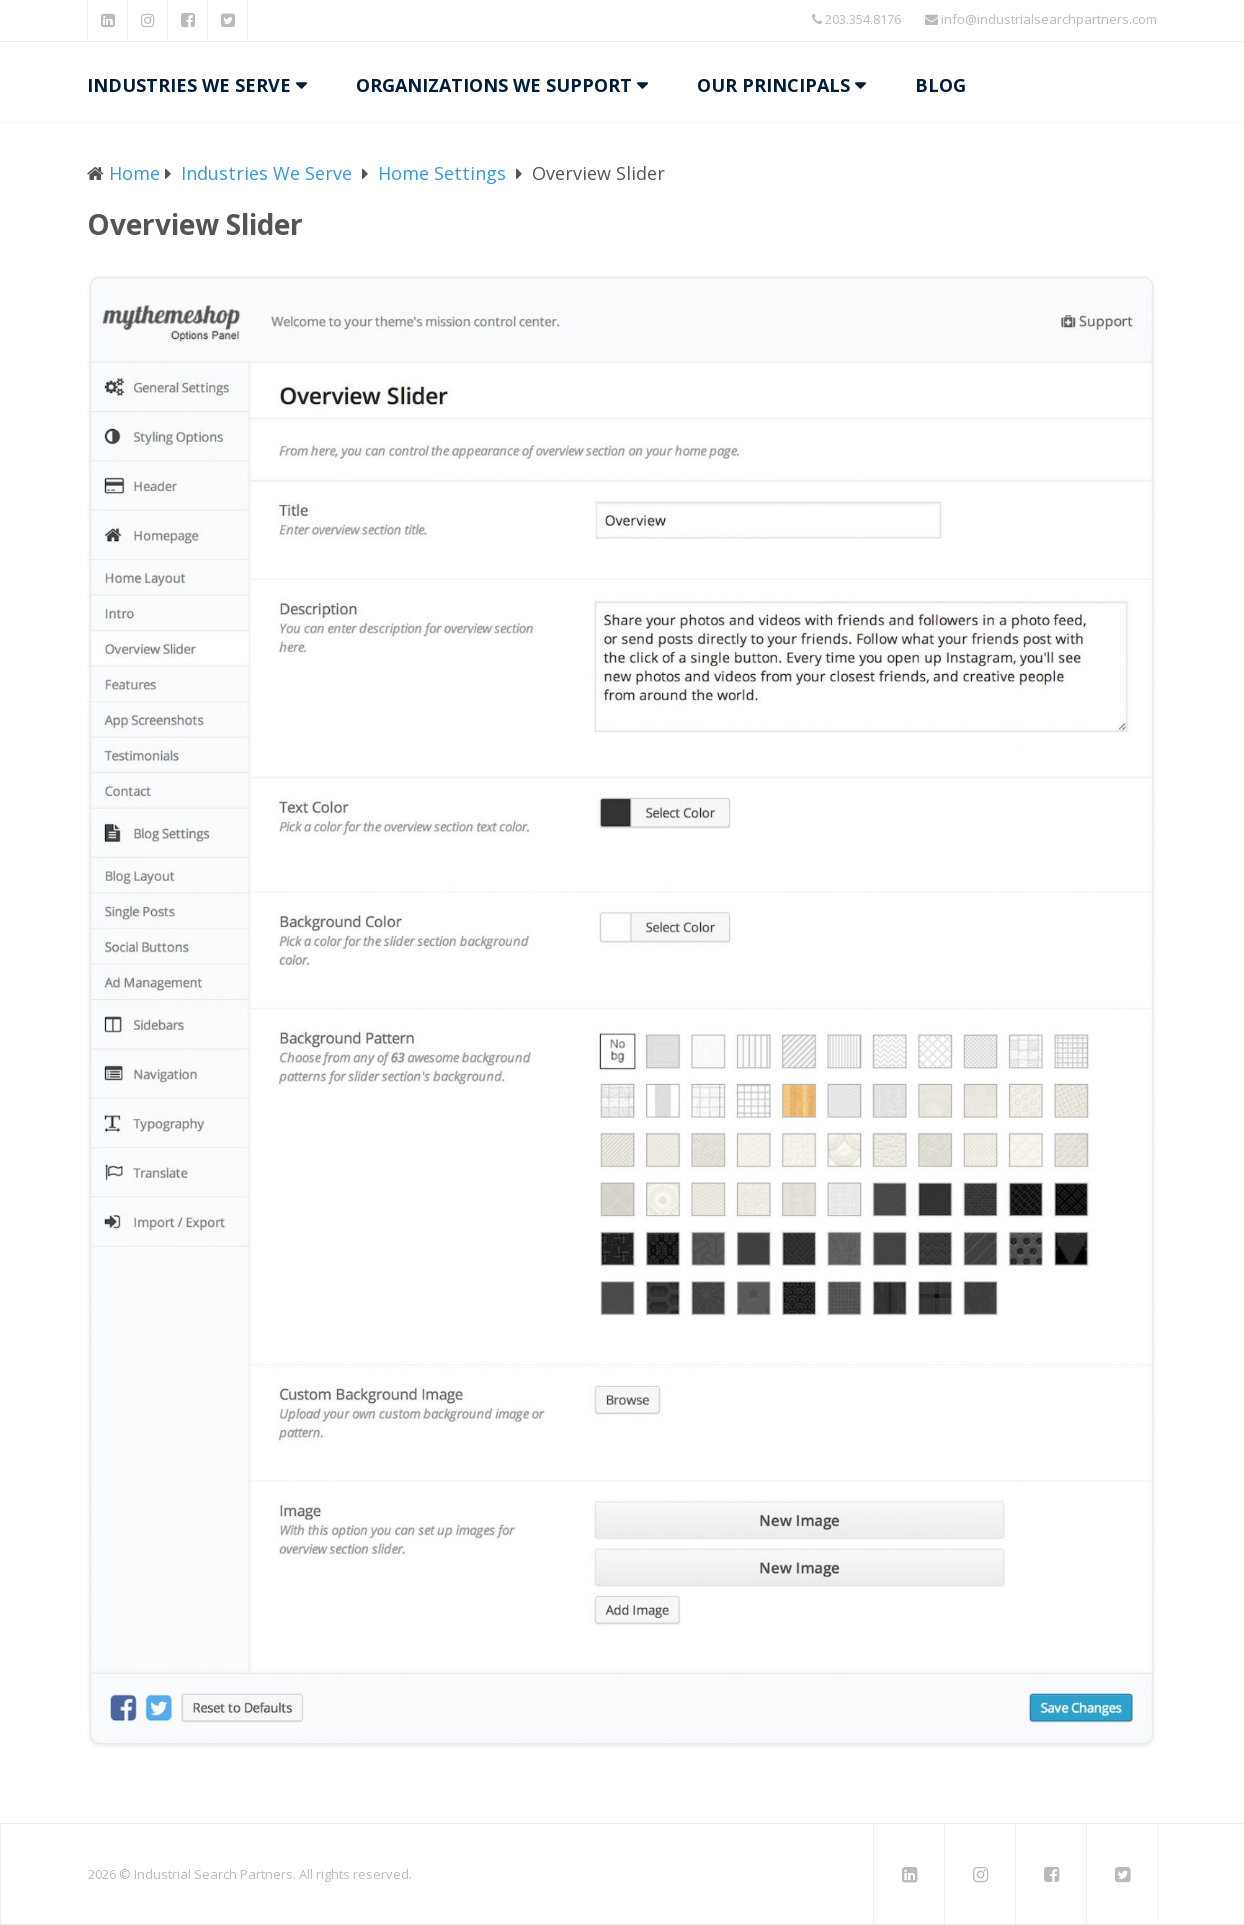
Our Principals (773, 85)
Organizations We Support (494, 85)
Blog (940, 85)
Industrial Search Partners (213, 1874)
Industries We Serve (189, 85)
